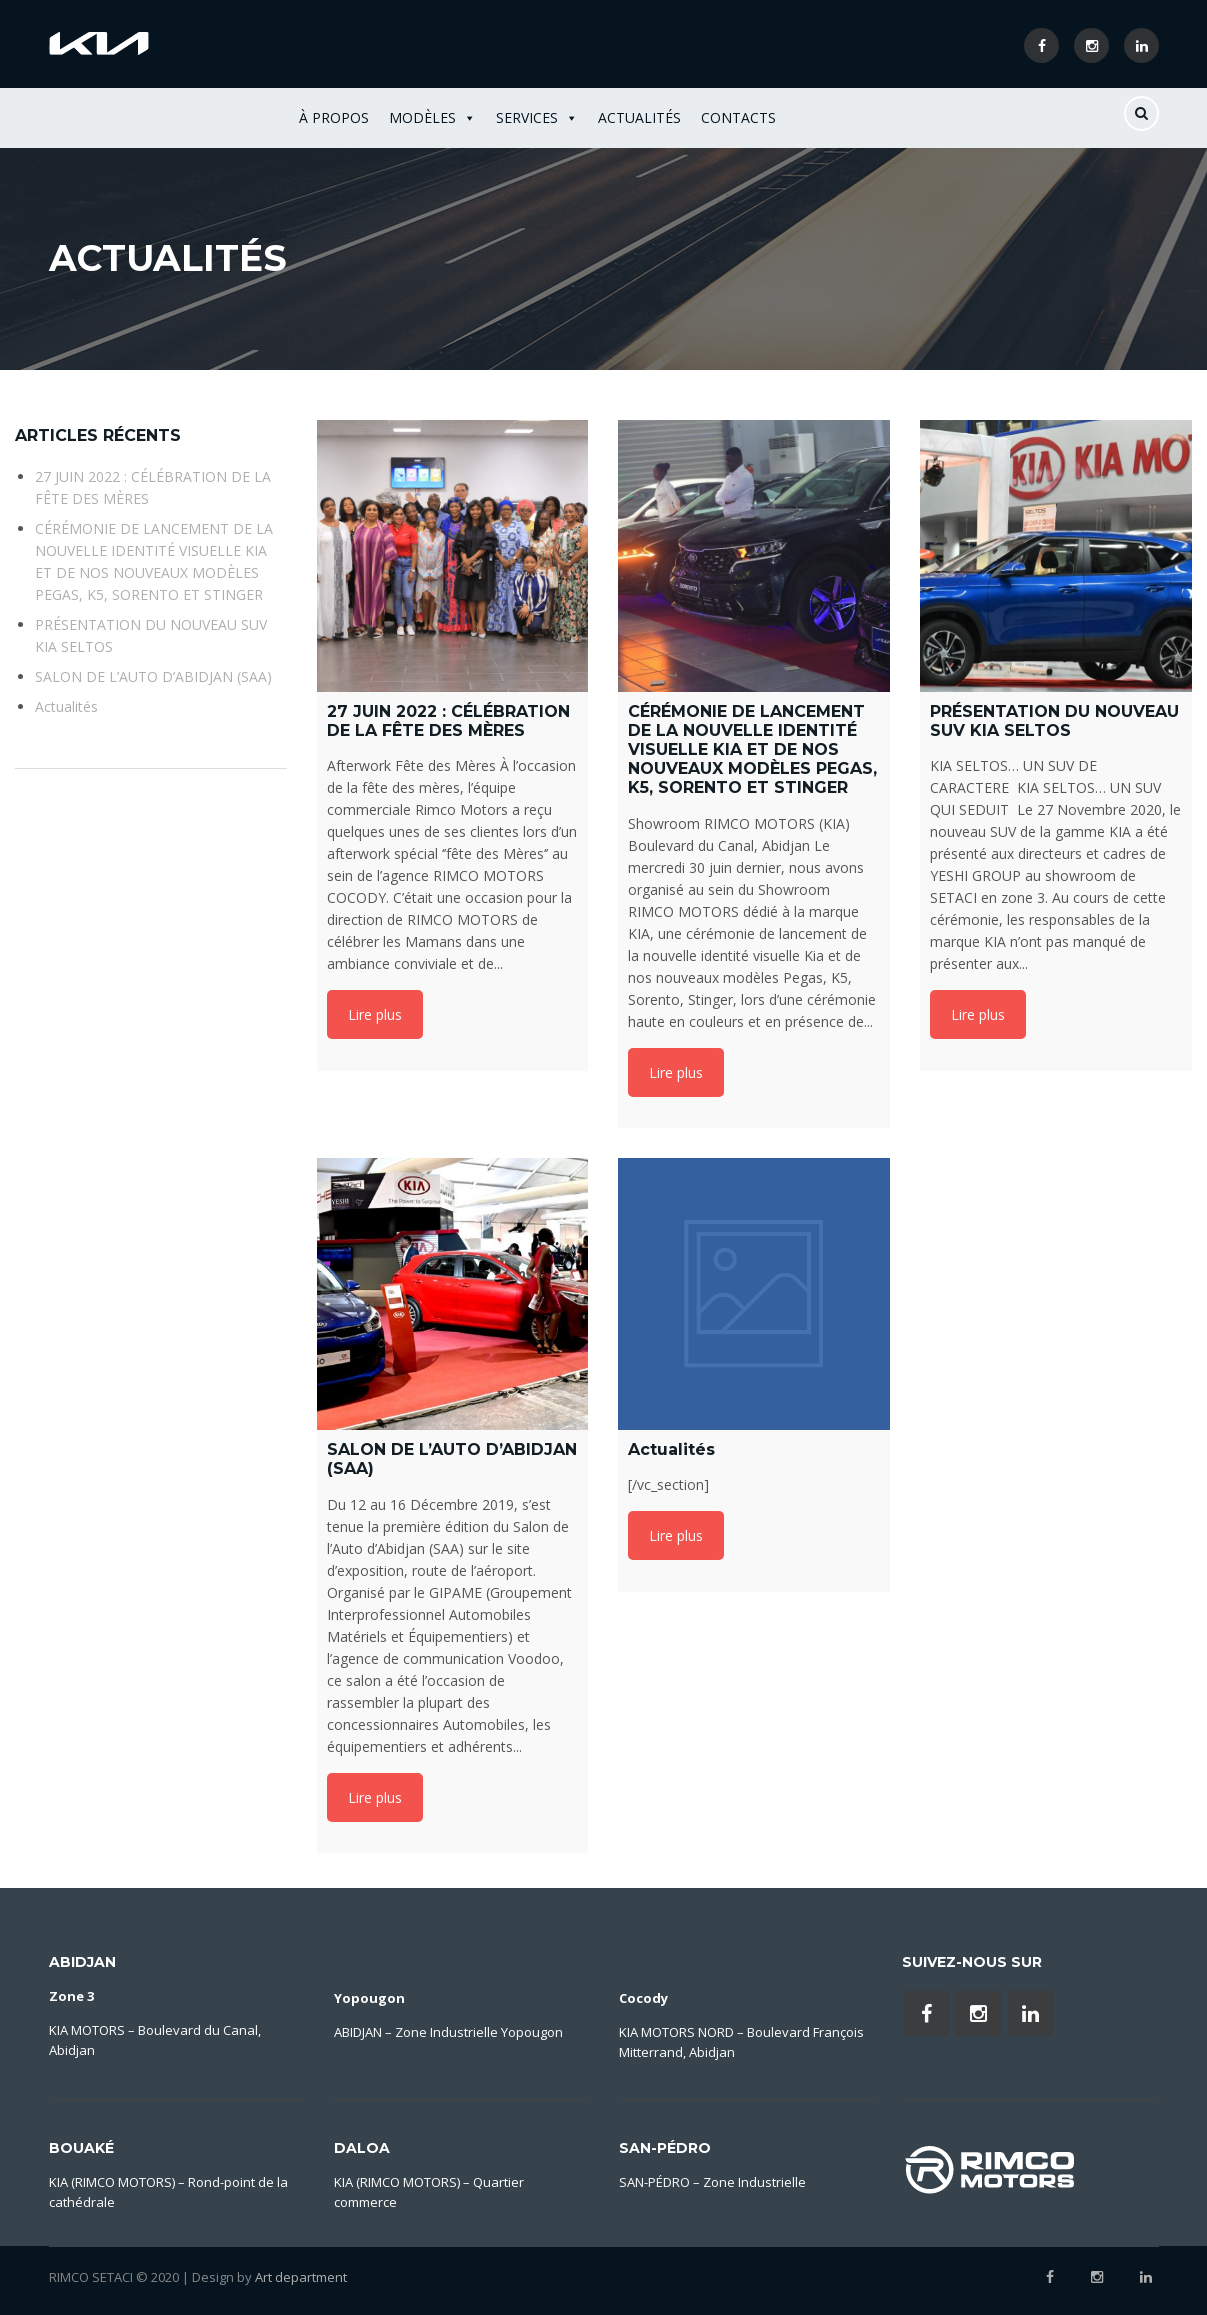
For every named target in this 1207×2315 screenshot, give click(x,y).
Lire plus (375, 1014)
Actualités (639, 117)
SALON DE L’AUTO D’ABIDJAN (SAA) (153, 676)
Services (537, 118)
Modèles (432, 118)
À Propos (334, 117)
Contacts (738, 117)
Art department (301, 2277)
